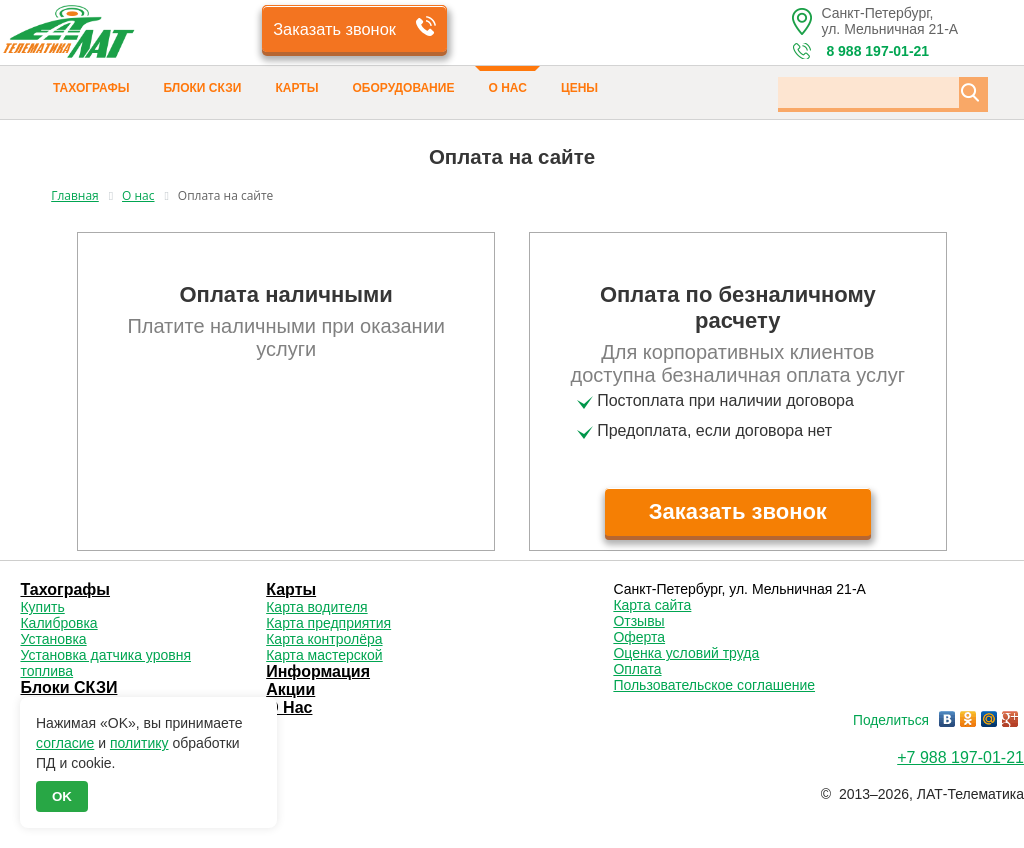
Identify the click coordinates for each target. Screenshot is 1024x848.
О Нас (507, 88)
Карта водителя (316, 607)
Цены (579, 88)
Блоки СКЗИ (202, 88)
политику (139, 743)
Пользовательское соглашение (714, 685)
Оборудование (404, 88)
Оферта (639, 637)
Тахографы (91, 88)
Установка (53, 639)
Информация (318, 671)
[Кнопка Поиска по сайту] (970, 92)
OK (62, 796)
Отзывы (638, 621)
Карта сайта (652, 605)
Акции (290, 689)
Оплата (637, 669)
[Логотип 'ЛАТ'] (105, 35)
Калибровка (58, 623)
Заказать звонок (334, 28)
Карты (297, 88)
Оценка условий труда (686, 653)
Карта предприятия (328, 623)
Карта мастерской (324, 655)
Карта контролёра (324, 639)
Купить (42, 607)
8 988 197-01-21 (877, 51)
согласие (65, 743)
